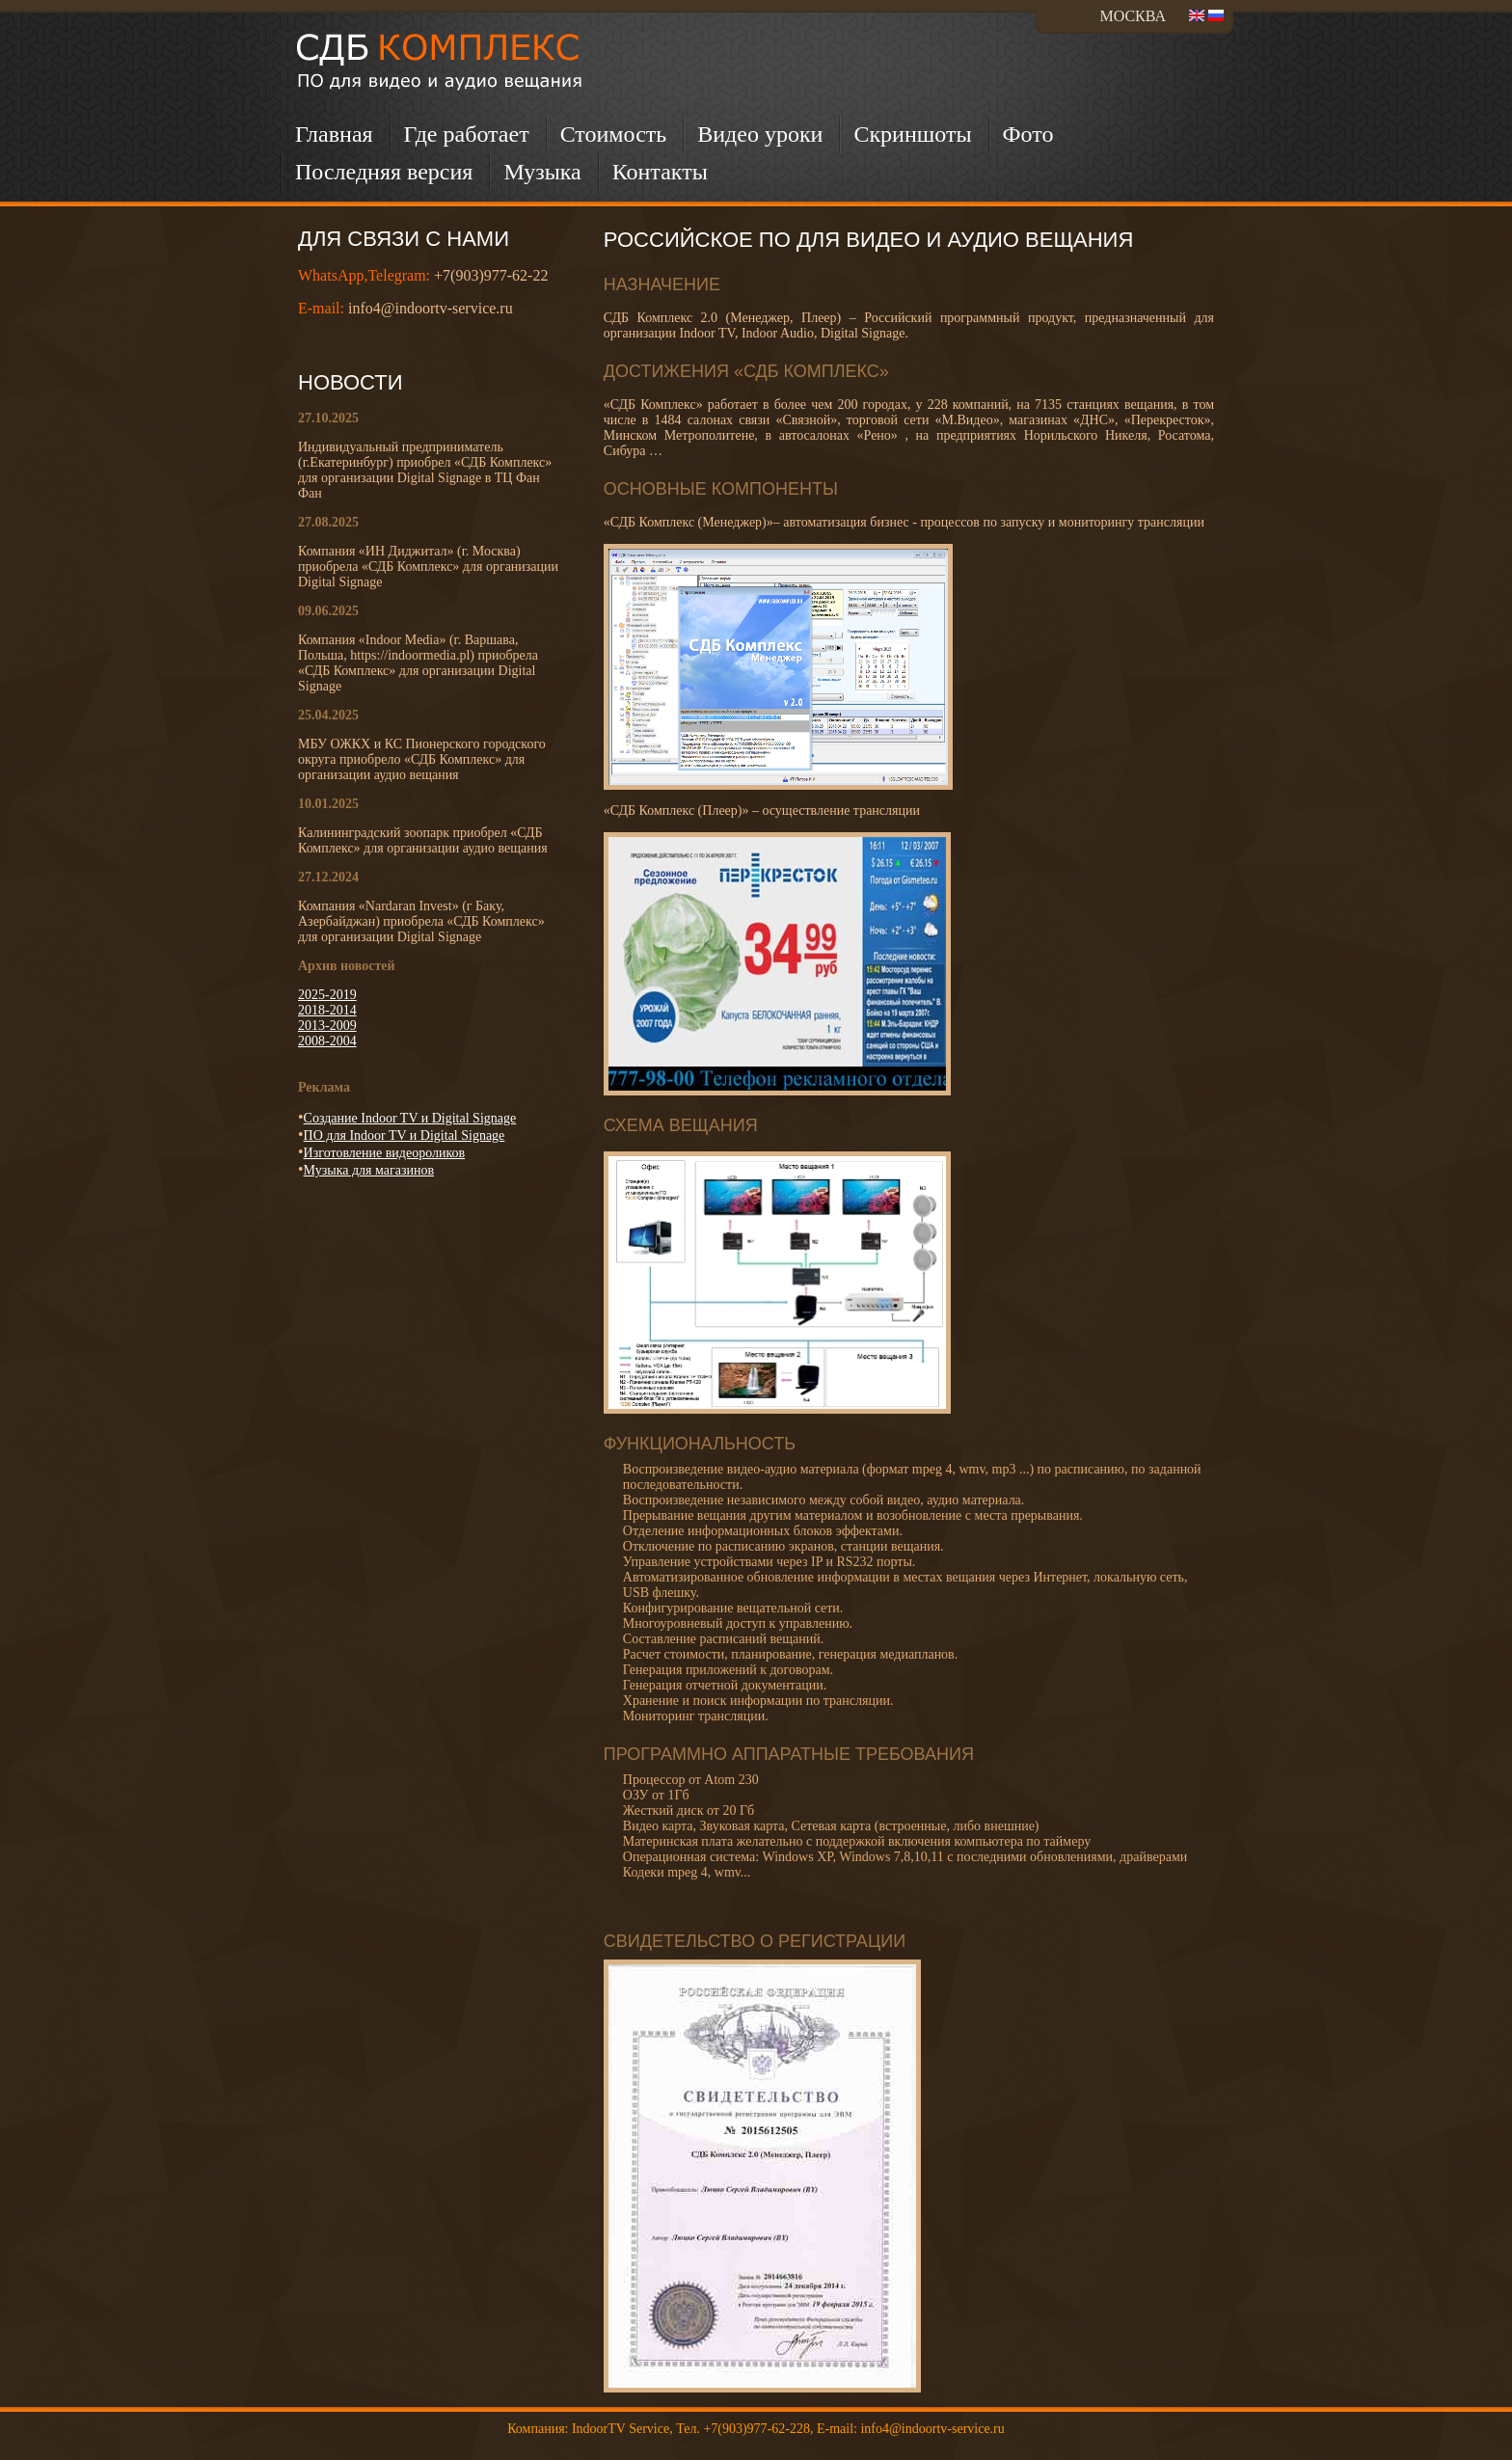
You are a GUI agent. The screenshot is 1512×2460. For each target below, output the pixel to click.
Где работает (466, 134)
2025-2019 (327, 994)
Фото (1028, 134)
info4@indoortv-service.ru (430, 308)
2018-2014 (327, 1010)
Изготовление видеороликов (385, 1153)
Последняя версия (383, 171)
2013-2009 (327, 1025)
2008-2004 (327, 1041)
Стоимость (613, 134)
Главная (334, 134)
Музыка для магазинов (369, 1170)
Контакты (660, 171)
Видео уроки (760, 134)
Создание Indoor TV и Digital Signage (410, 1118)
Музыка (541, 171)
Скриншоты (912, 134)
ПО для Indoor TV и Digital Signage (404, 1135)
